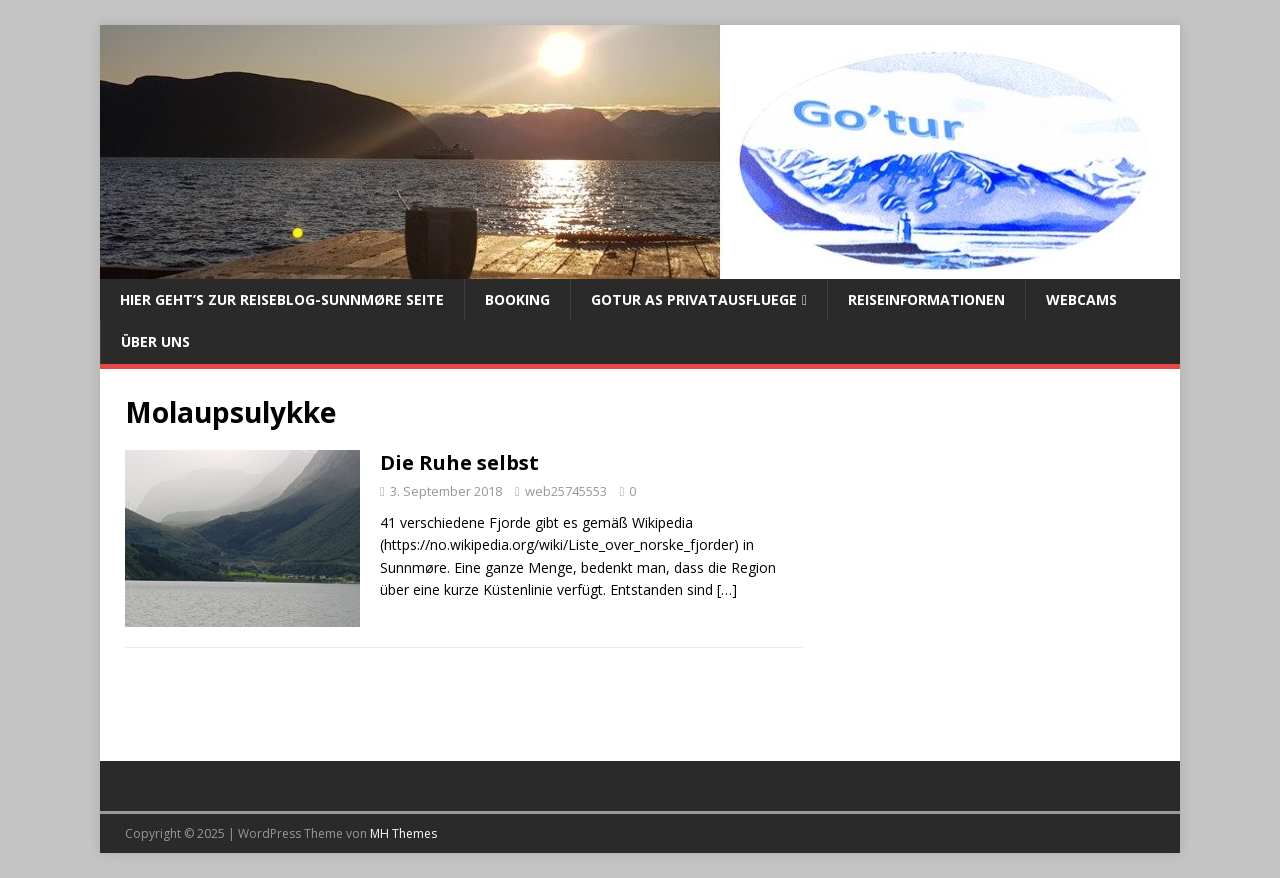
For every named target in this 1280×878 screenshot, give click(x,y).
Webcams (1081, 299)
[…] (727, 589)
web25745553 (566, 491)
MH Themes (403, 833)
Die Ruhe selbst (459, 462)
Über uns (155, 341)
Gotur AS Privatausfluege (694, 299)
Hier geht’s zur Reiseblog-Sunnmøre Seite (282, 299)
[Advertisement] (992, 564)
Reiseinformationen (926, 299)
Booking (517, 299)
